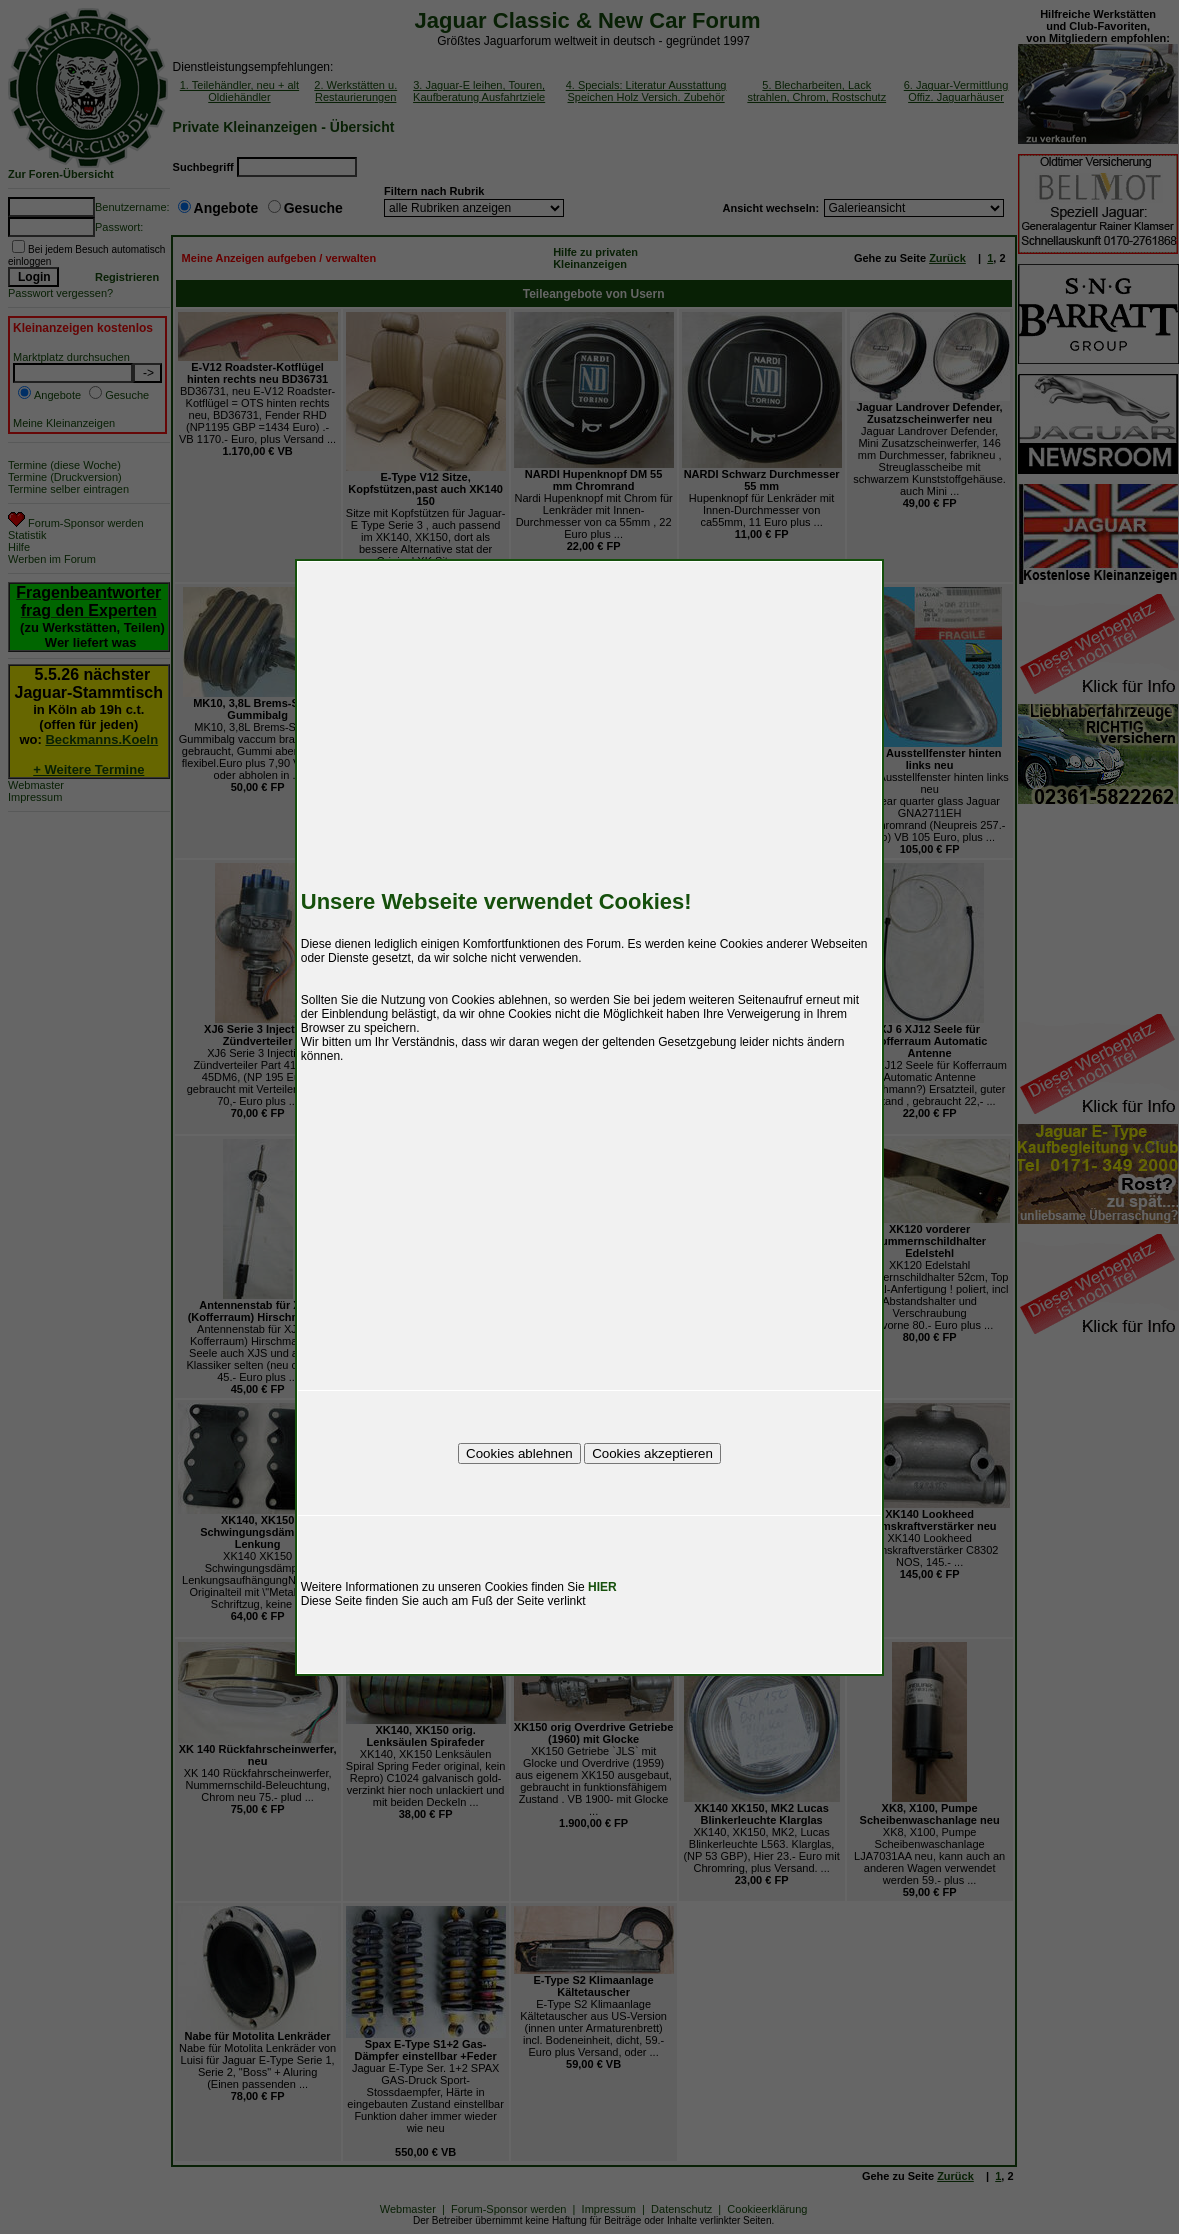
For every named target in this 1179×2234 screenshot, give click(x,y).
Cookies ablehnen (519, 1453)
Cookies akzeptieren (652, 1453)
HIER (602, 1587)
